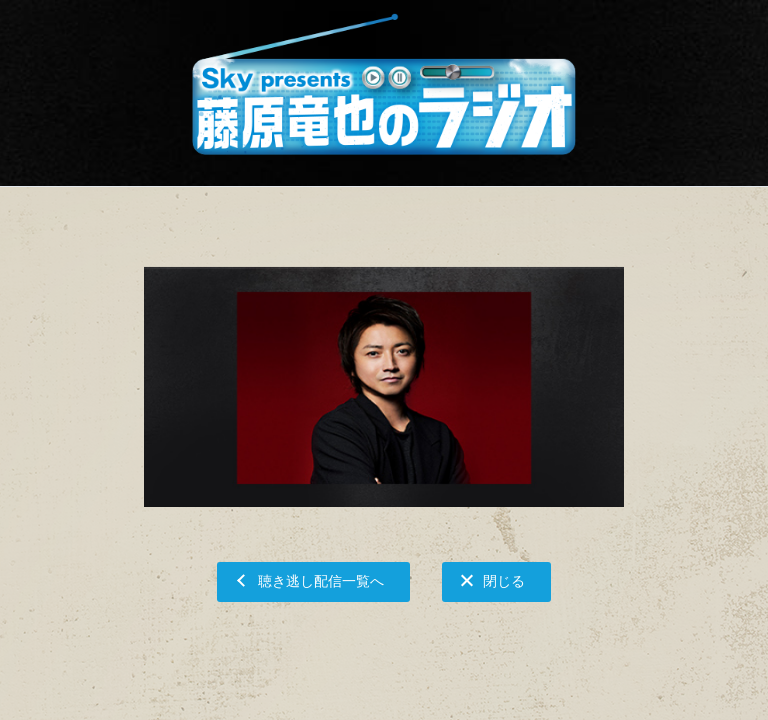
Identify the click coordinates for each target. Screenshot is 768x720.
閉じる (504, 580)
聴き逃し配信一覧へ (321, 580)
